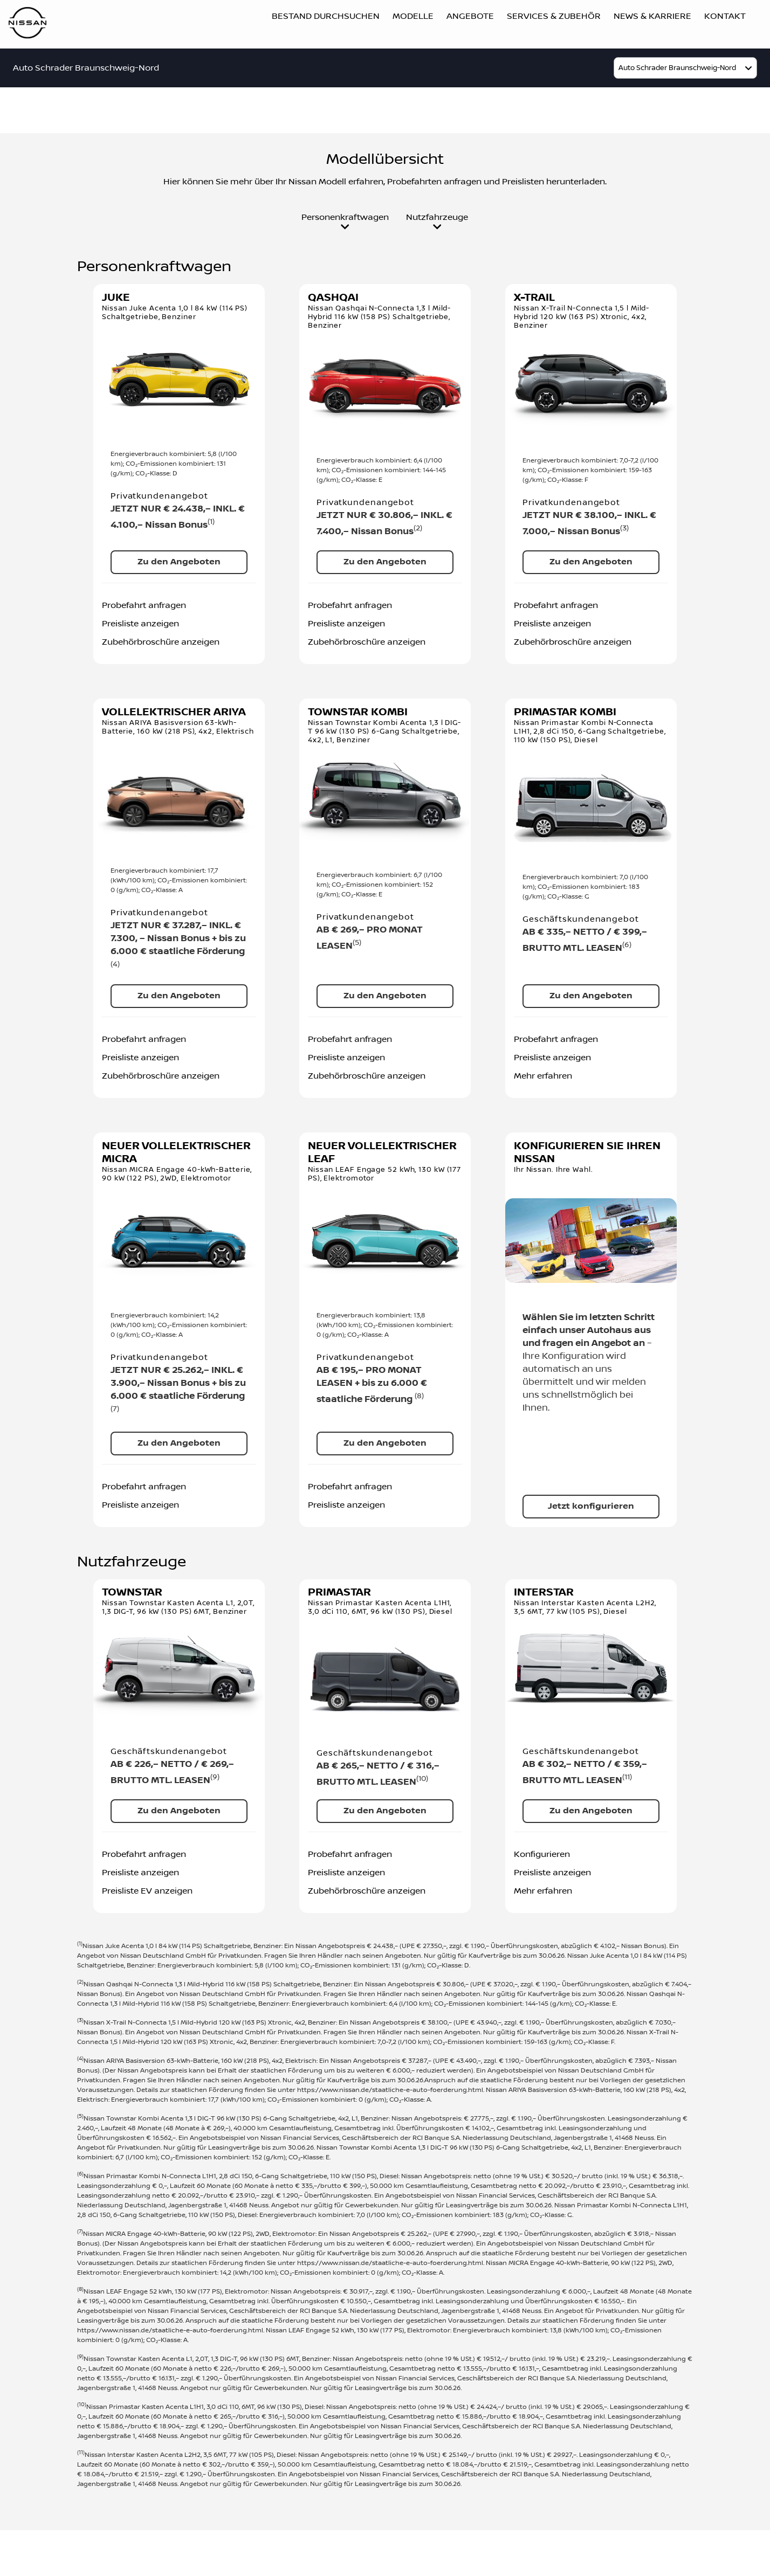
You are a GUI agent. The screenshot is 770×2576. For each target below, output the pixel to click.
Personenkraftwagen (345, 222)
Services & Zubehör (554, 16)
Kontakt (725, 16)
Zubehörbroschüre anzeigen (160, 642)
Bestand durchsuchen (326, 16)
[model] (685, 68)
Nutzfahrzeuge (437, 222)
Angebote (470, 16)
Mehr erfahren (543, 1076)
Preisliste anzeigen (140, 624)
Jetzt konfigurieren (591, 1506)
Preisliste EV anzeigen (147, 1891)
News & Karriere (652, 16)
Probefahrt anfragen (144, 605)
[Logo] (27, 25)
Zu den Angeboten (179, 562)
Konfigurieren (542, 1854)
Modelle (413, 16)
